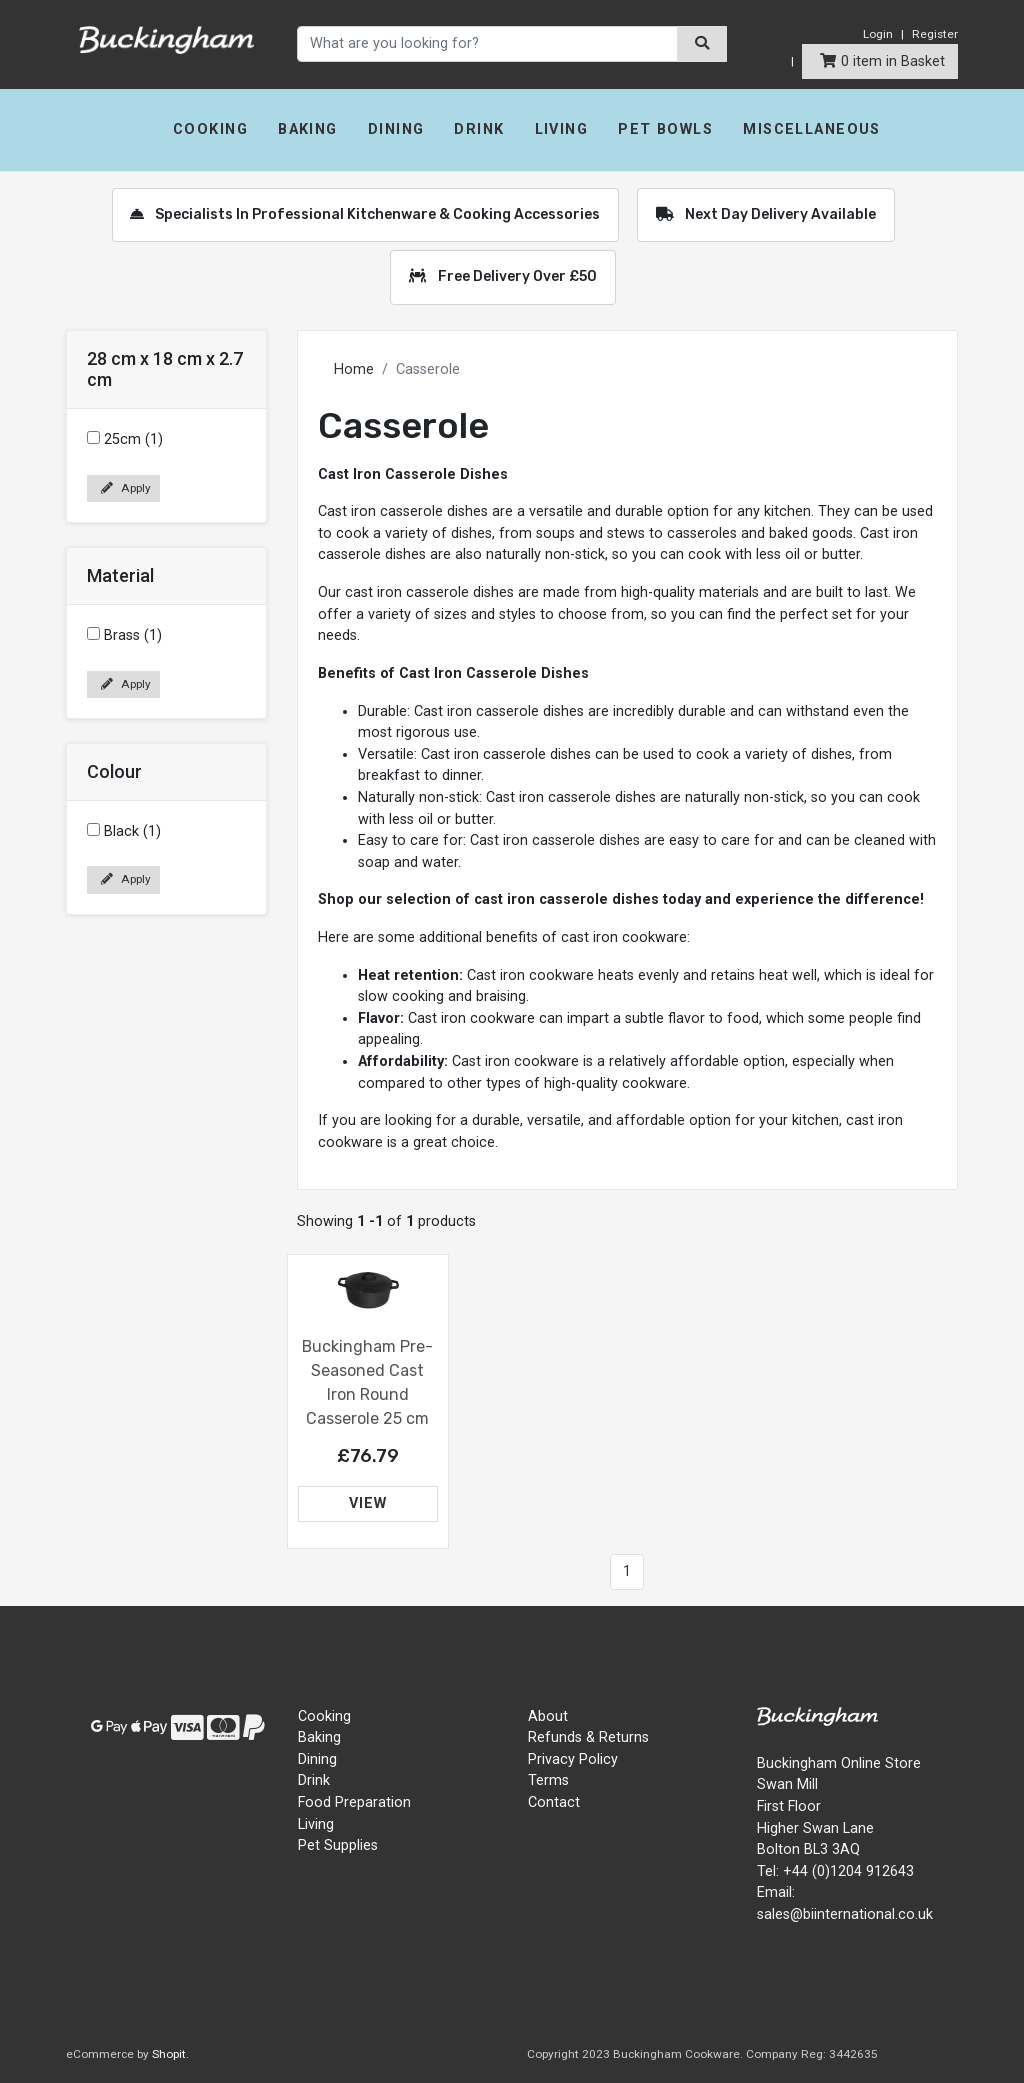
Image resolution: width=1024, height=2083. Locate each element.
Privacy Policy (573, 1759)
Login (878, 34)
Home (354, 369)
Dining (396, 129)
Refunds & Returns (588, 1737)
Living (562, 129)
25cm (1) (125, 439)
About (548, 1716)
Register (935, 34)
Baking (308, 129)
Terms (548, 1780)
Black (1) (124, 831)
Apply (126, 488)
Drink (479, 129)
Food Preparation (354, 1802)
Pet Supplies (338, 1845)
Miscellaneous (812, 129)
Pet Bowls (665, 129)
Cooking (210, 129)
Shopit (169, 2054)
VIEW (368, 1503)
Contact (554, 1802)
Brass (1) (124, 635)
